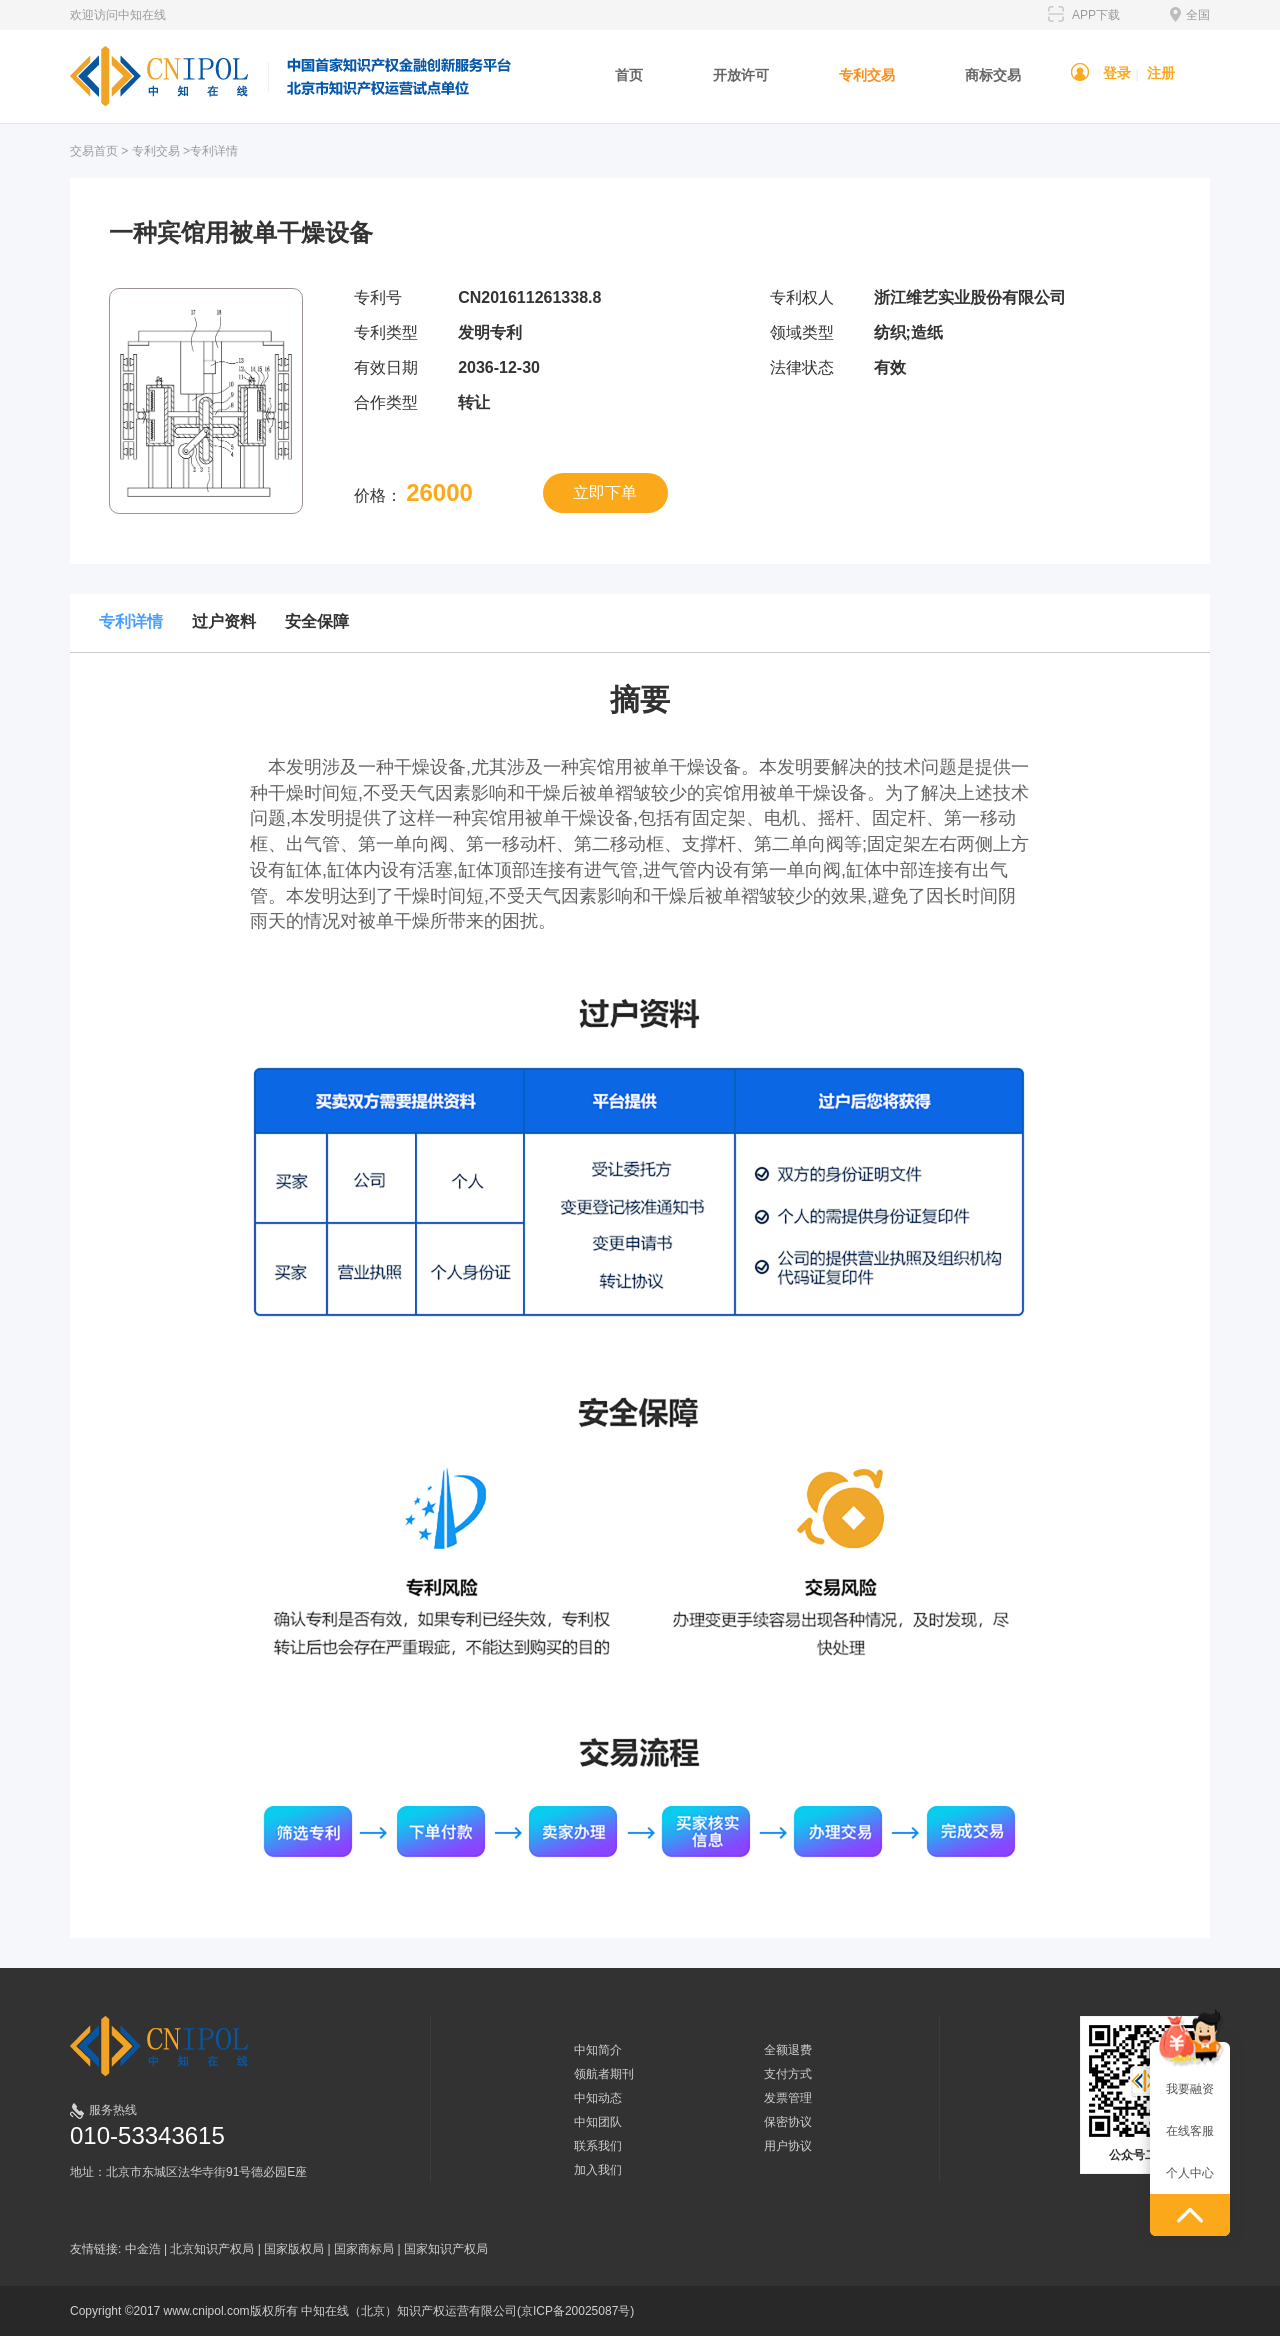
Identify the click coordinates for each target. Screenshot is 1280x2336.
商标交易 (993, 75)
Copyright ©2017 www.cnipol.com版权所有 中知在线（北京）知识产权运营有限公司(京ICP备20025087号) (352, 2311)
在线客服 (1190, 2131)
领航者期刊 (604, 2074)
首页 (629, 75)
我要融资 (1190, 2089)
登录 (1117, 73)
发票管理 (788, 2098)
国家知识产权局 (446, 2249)
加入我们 (598, 2170)
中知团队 (598, 2122)
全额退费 (788, 2050)
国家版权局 (294, 2249)
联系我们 (598, 2146)
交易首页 (94, 151)
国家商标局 (364, 2249)
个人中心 (1190, 2173)
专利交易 (867, 75)
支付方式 (788, 2074)
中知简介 (598, 2050)
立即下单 (605, 492)
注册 (1161, 73)
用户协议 (788, 2146)
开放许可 (741, 75)
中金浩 (143, 2249)
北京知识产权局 (212, 2249)
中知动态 (598, 2098)
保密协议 (788, 2122)
